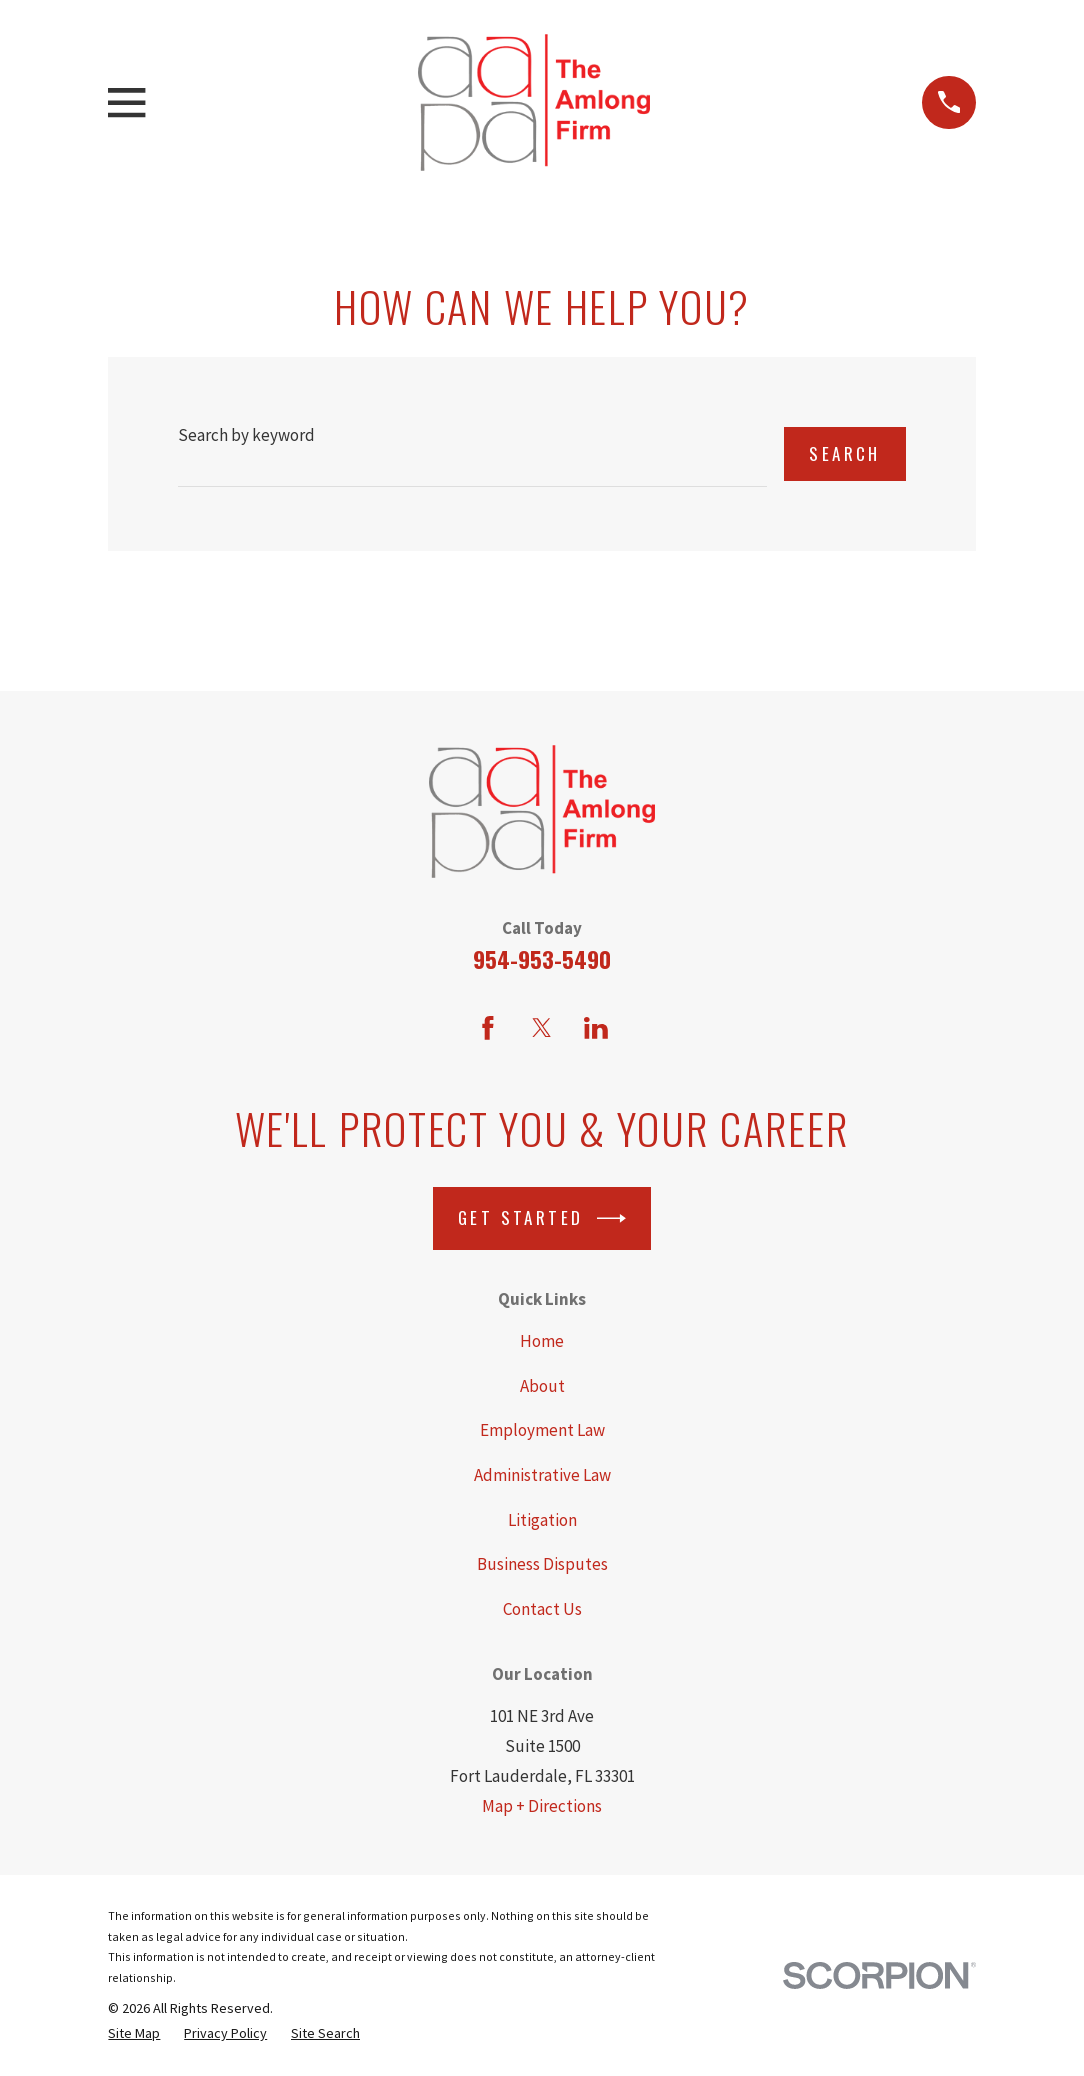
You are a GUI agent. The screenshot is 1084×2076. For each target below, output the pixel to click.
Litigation (542, 1520)
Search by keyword (246, 435)
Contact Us (542, 1609)
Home (542, 1341)
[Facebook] (488, 1028)
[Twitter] (542, 1028)
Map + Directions (542, 1806)
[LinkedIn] (596, 1028)
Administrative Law (542, 1475)
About (542, 1386)
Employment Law (542, 1430)
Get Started (542, 1218)
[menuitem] (134, 2033)
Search (844, 453)
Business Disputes (542, 1564)
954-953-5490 (542, 959)
